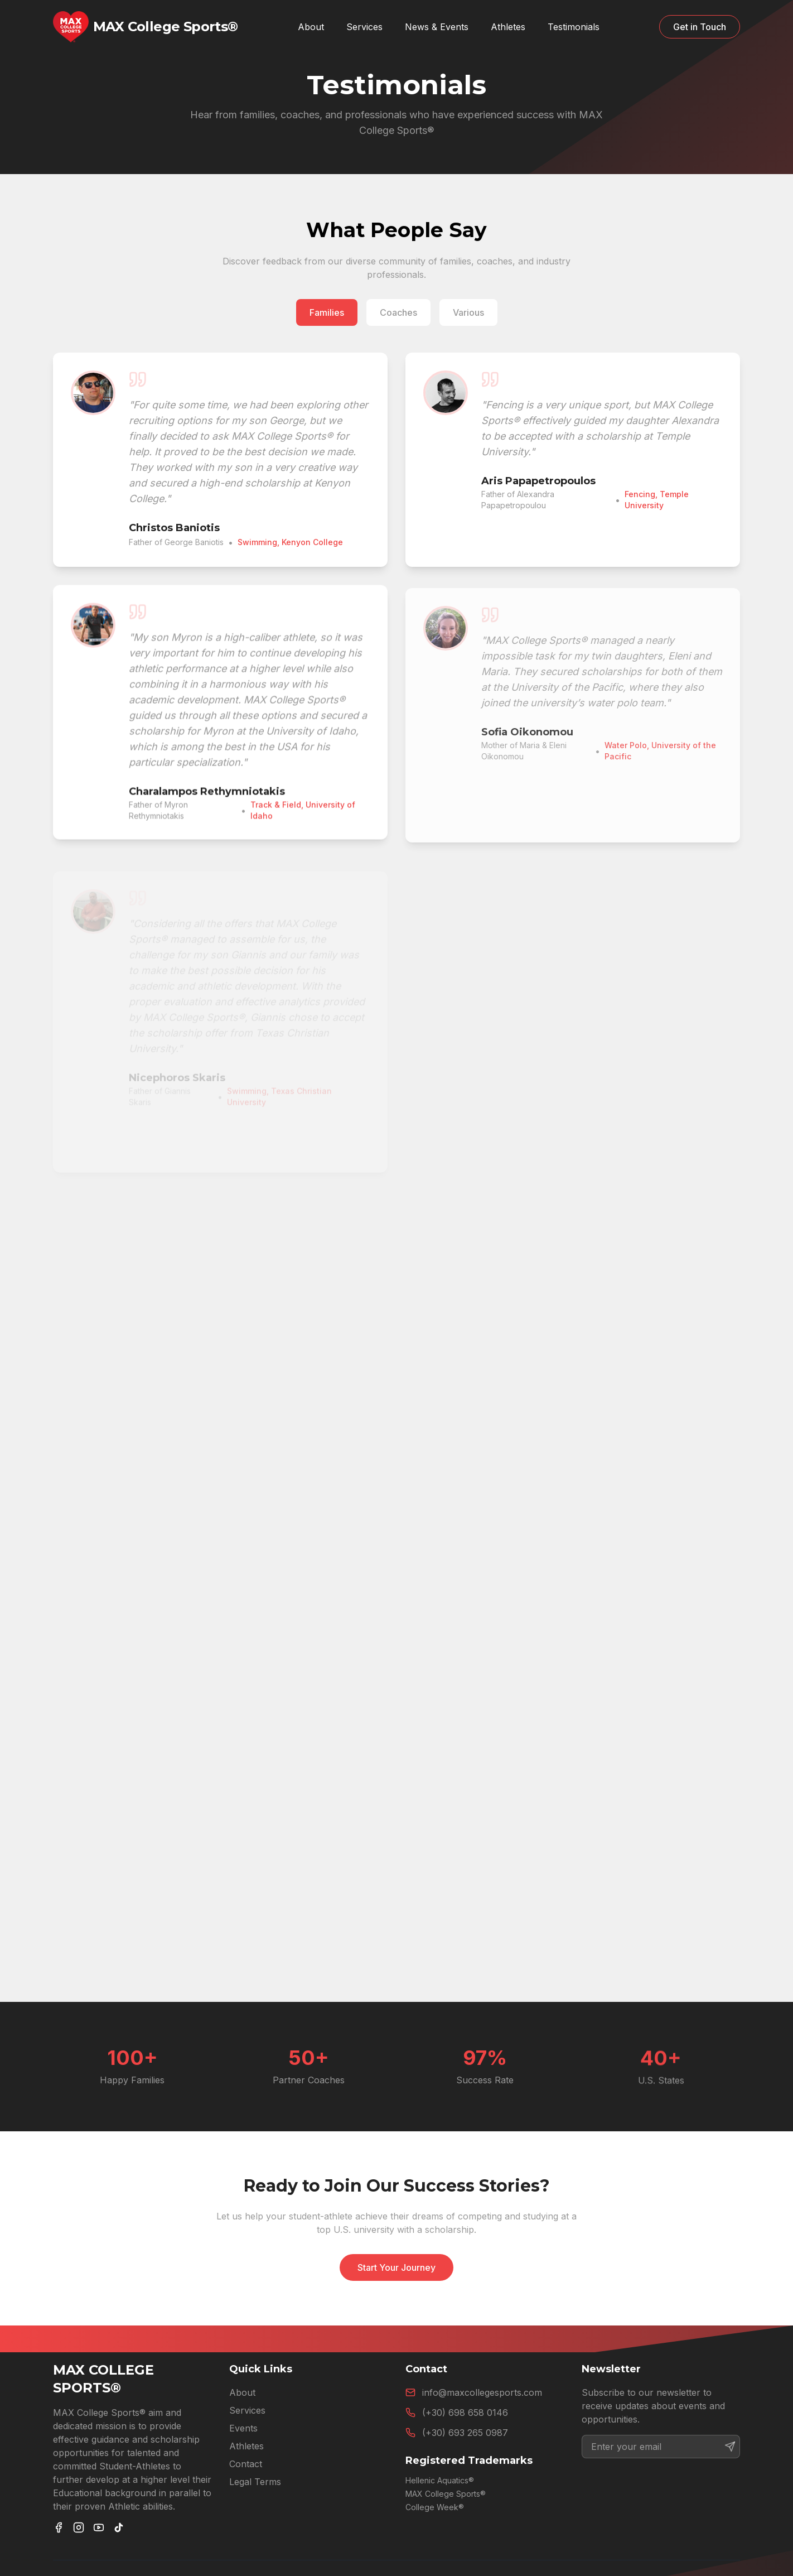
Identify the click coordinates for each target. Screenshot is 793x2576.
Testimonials (573, 26)
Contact (245, 2463)
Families (327, 312)
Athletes (246, 2446)
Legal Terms (255, 2481)
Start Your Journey (396, 2267)
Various (468, 312)
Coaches (398, 312)
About (242, 2392)
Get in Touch (699, 26)
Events (243, 2428)
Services (364, 26)
